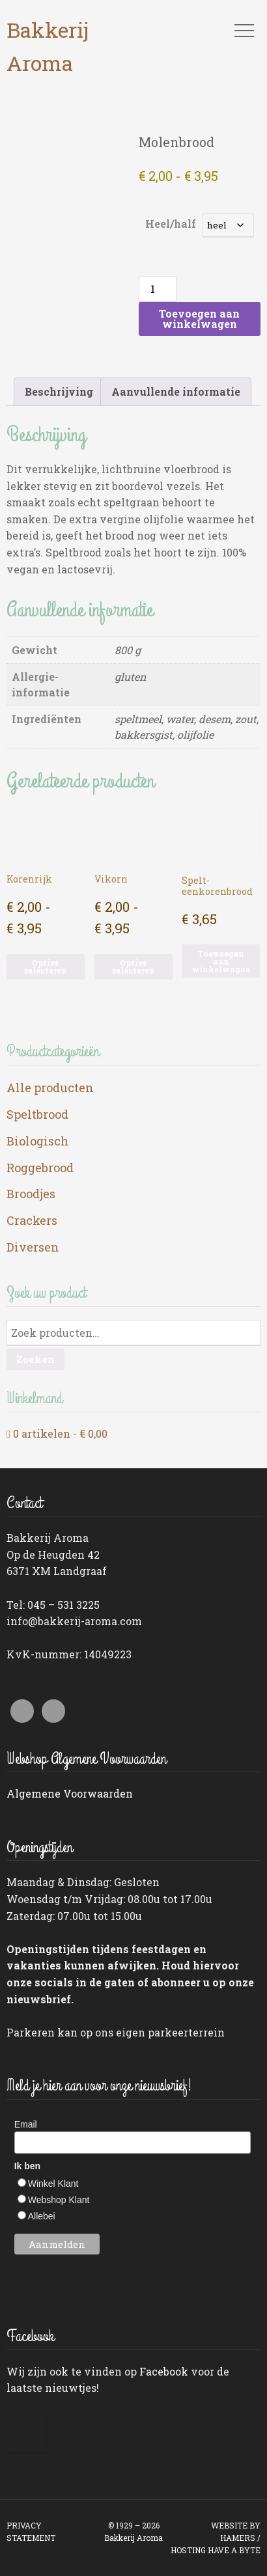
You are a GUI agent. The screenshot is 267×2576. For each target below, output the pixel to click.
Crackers (32, 1220)
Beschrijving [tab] (59, 391)
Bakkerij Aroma (133, 2537)
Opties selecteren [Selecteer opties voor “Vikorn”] (133, 966)
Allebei (41, 2216)
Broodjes (31, 1193)
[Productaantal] (157, 289)
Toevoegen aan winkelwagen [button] (221, 961)
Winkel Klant (53, 2183)
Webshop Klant (59, 2200)
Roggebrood (40, 1167)
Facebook (163, 2371)
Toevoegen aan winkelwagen (199, 319)
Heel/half (170, 223)
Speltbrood (37, 1114)
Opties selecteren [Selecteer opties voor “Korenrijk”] (45, 966)
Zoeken (35, 1358)
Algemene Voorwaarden (70, 1793)
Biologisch (38, 1141)
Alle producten (50, 1087)
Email (25, 2124)
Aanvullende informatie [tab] (175, 391)
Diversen (33, 1247)
